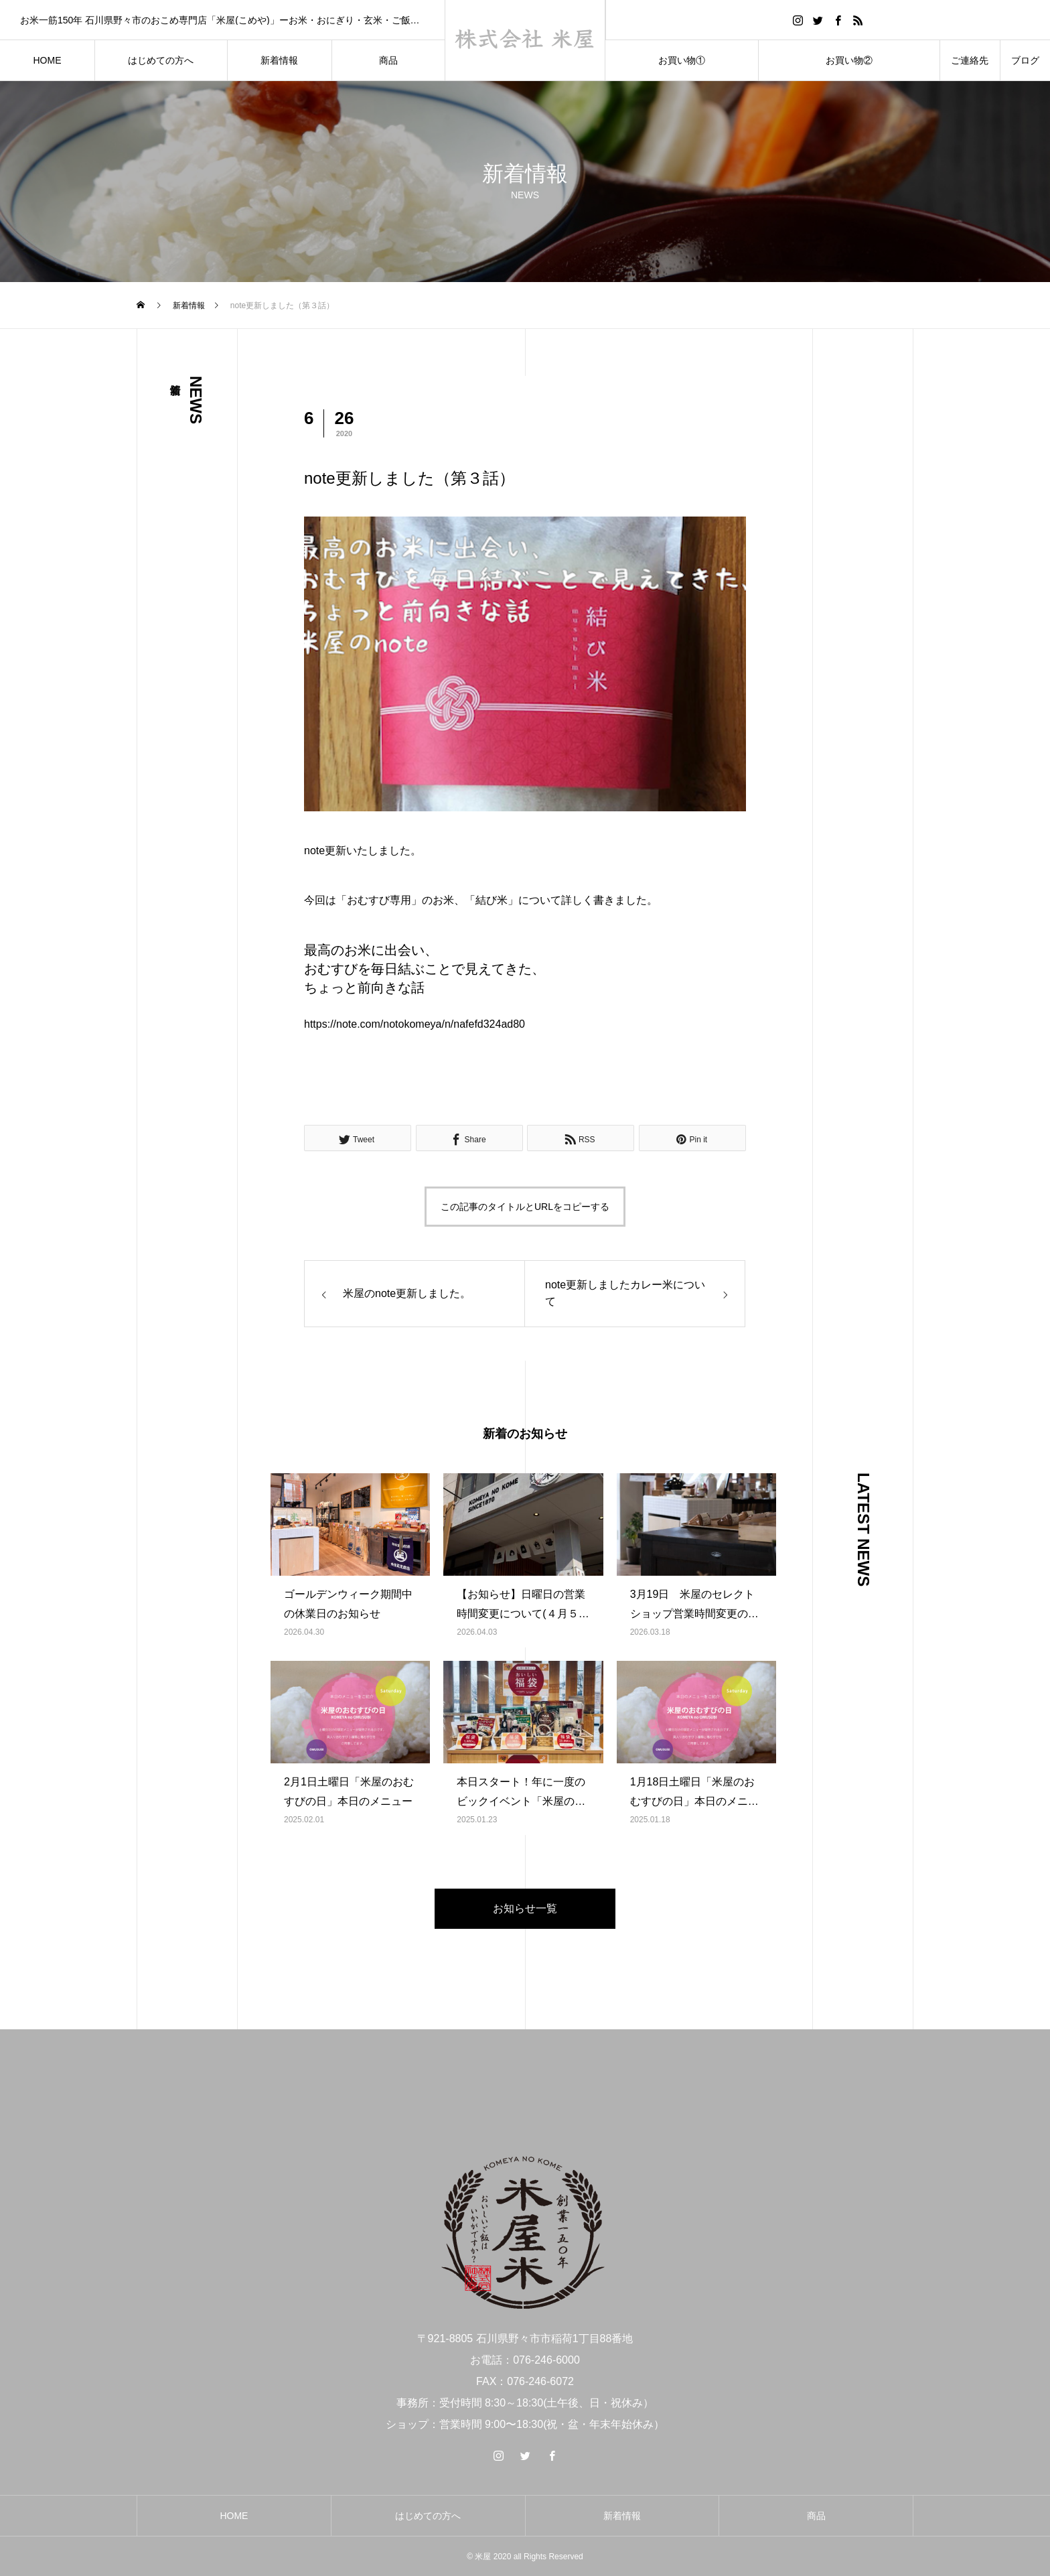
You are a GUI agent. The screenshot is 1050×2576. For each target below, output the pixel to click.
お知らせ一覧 (525, 1908)
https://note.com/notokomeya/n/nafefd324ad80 (414, 1024)
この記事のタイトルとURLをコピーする (525, 1206)
